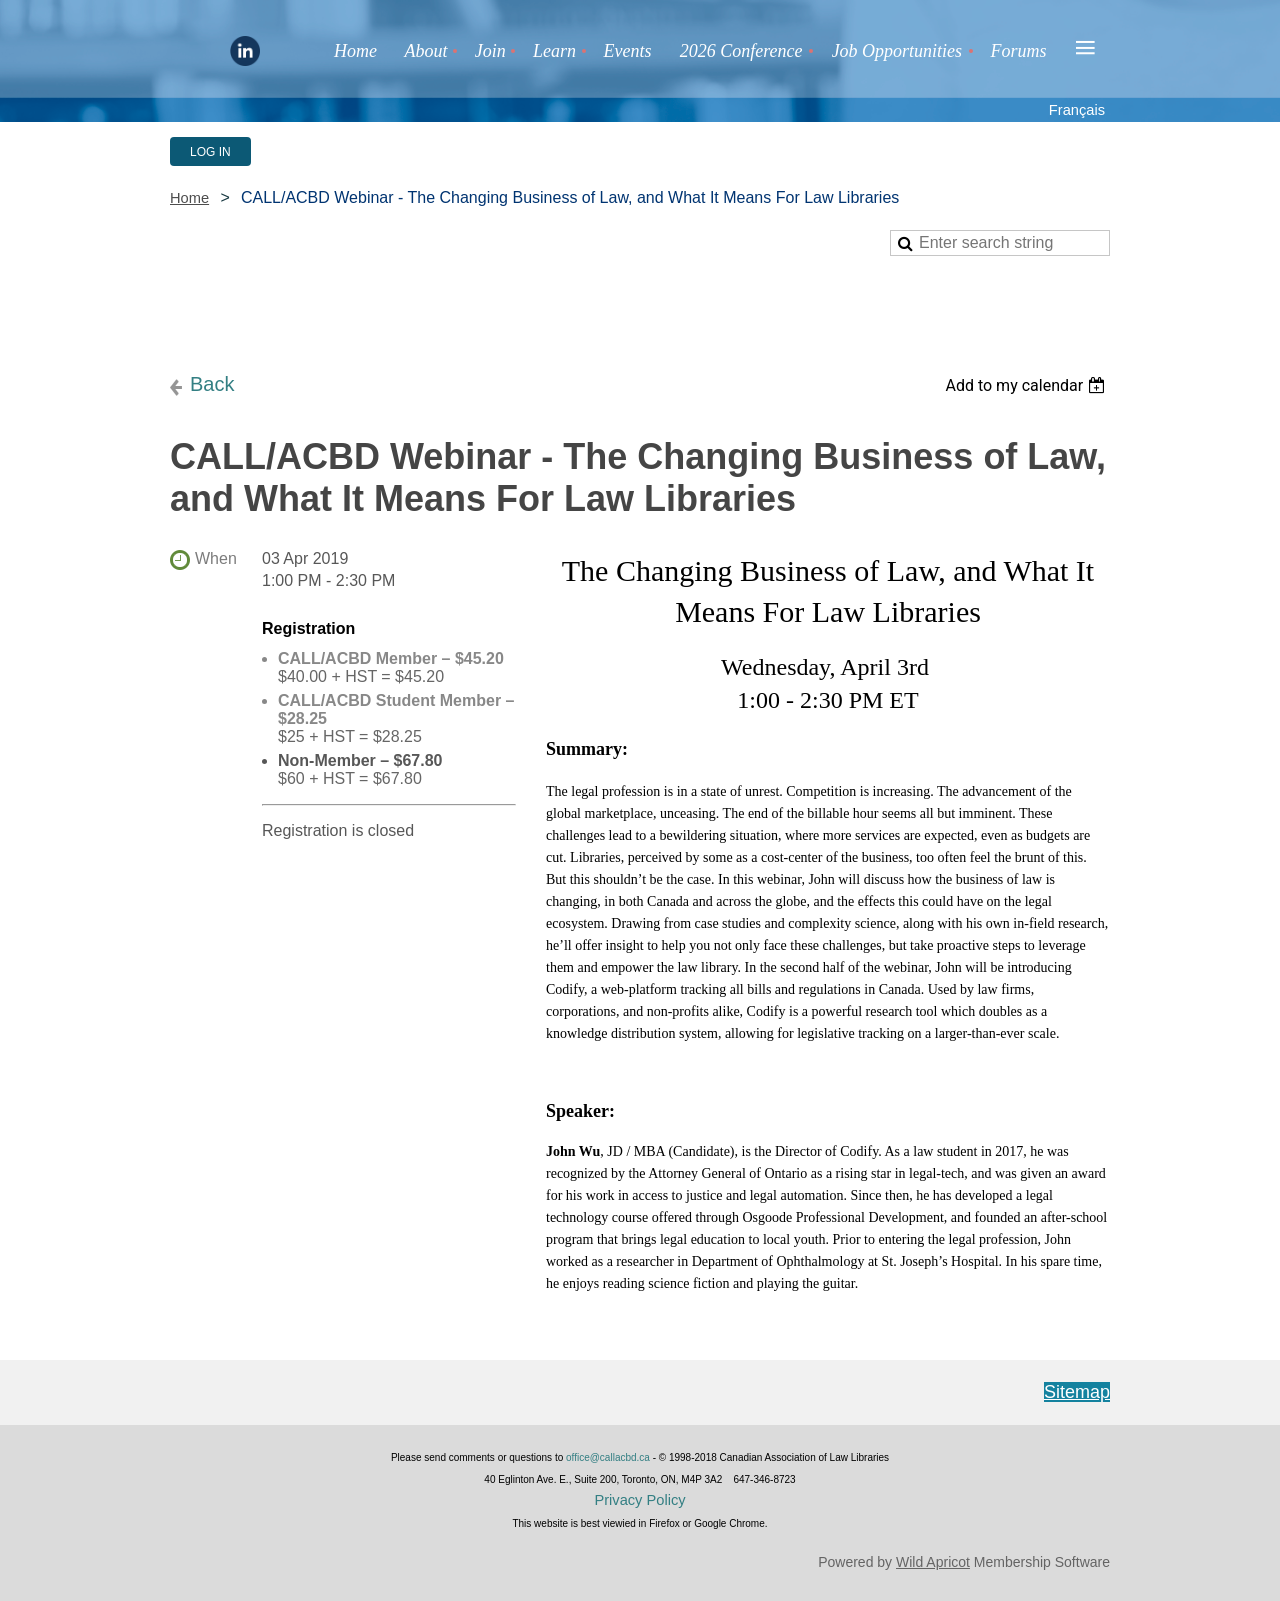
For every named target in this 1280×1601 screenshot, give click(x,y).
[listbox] (1027, 385)
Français (1077, 110)
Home (189, 198)
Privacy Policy (639, 1500)
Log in (210, 152)
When (216, 558)
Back (212, 384)
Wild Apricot (933, 1562)
